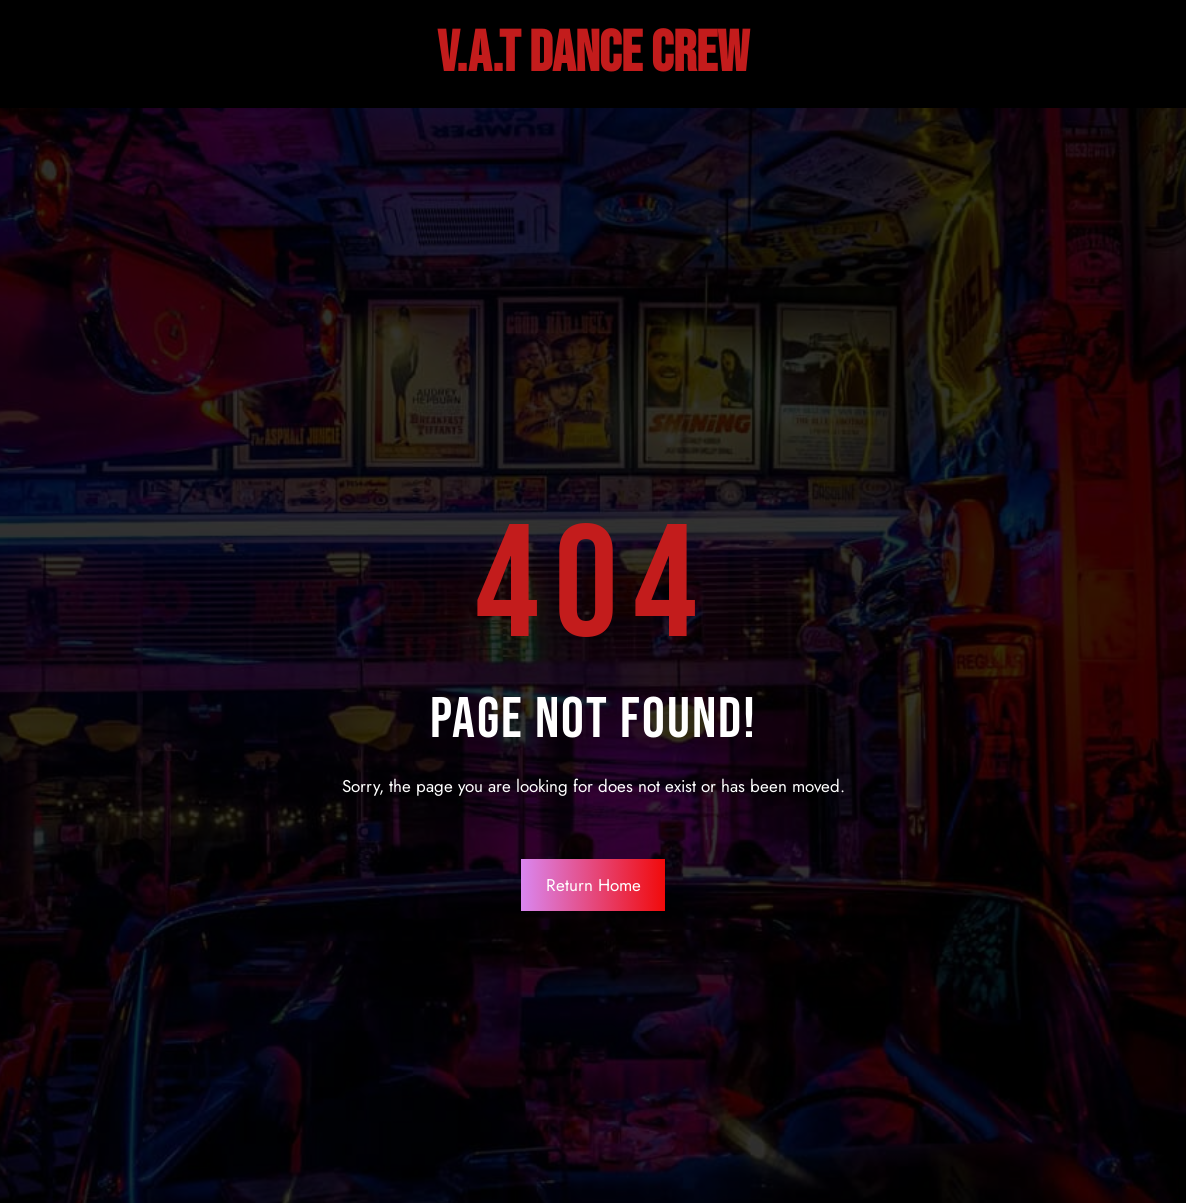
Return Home (593, 885)
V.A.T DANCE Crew (593, 54)
